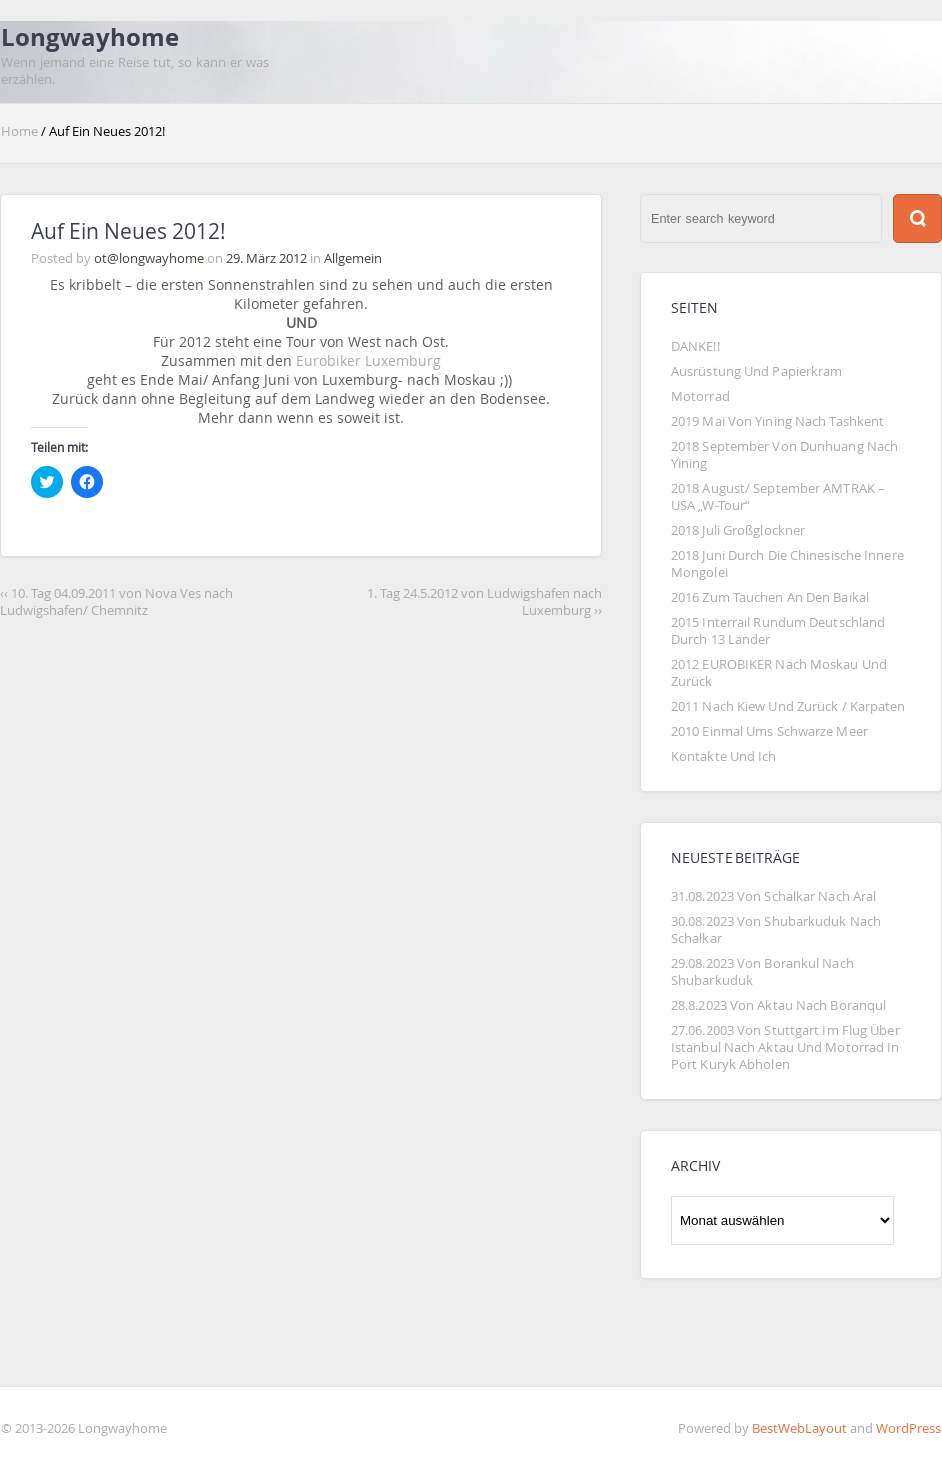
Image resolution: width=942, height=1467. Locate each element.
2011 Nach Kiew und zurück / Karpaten (788, 706)
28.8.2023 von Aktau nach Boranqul (778, 1005)
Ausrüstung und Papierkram (756, 371)
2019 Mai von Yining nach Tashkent (777, 421)
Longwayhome (90, 37)
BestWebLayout (799, 1428)
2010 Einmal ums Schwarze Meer (769, 731)
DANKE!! (695, 346)
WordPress (908, 1428)
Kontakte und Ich (724, 756)
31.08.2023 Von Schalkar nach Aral (773, 896)
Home (21, 131)
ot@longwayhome (149, 258)
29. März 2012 (266, 258)
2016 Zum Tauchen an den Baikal (770, 597)
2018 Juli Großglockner (738, 530)
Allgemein (353, 258)
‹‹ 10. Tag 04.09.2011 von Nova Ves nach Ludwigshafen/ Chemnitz (116, 602)
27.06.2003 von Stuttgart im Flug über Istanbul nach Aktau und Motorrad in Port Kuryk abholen (787, 1047)
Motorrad (700, 396)
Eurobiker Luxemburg (368, 360)
